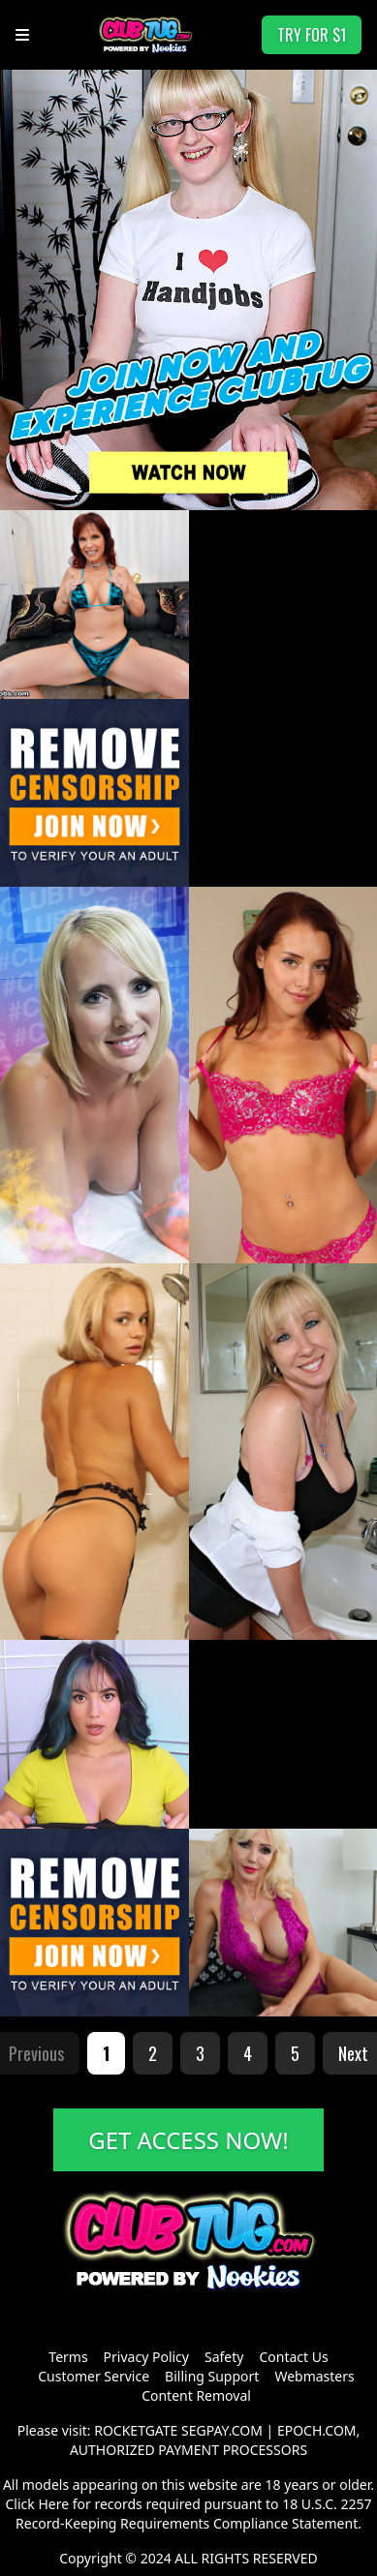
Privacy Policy (146, 2357)
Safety (223, 2357)
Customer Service (93, 2376)
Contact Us (293, 2357)
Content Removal (196, 2395)
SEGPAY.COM (222, 2430)
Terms (67, 2357)
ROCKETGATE (135, 2430)
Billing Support (212, 2376)
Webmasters (314, 2376)
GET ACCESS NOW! (188, 2140)
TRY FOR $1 (311, 34)
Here (53, 2504)
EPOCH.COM (317, 2430)
